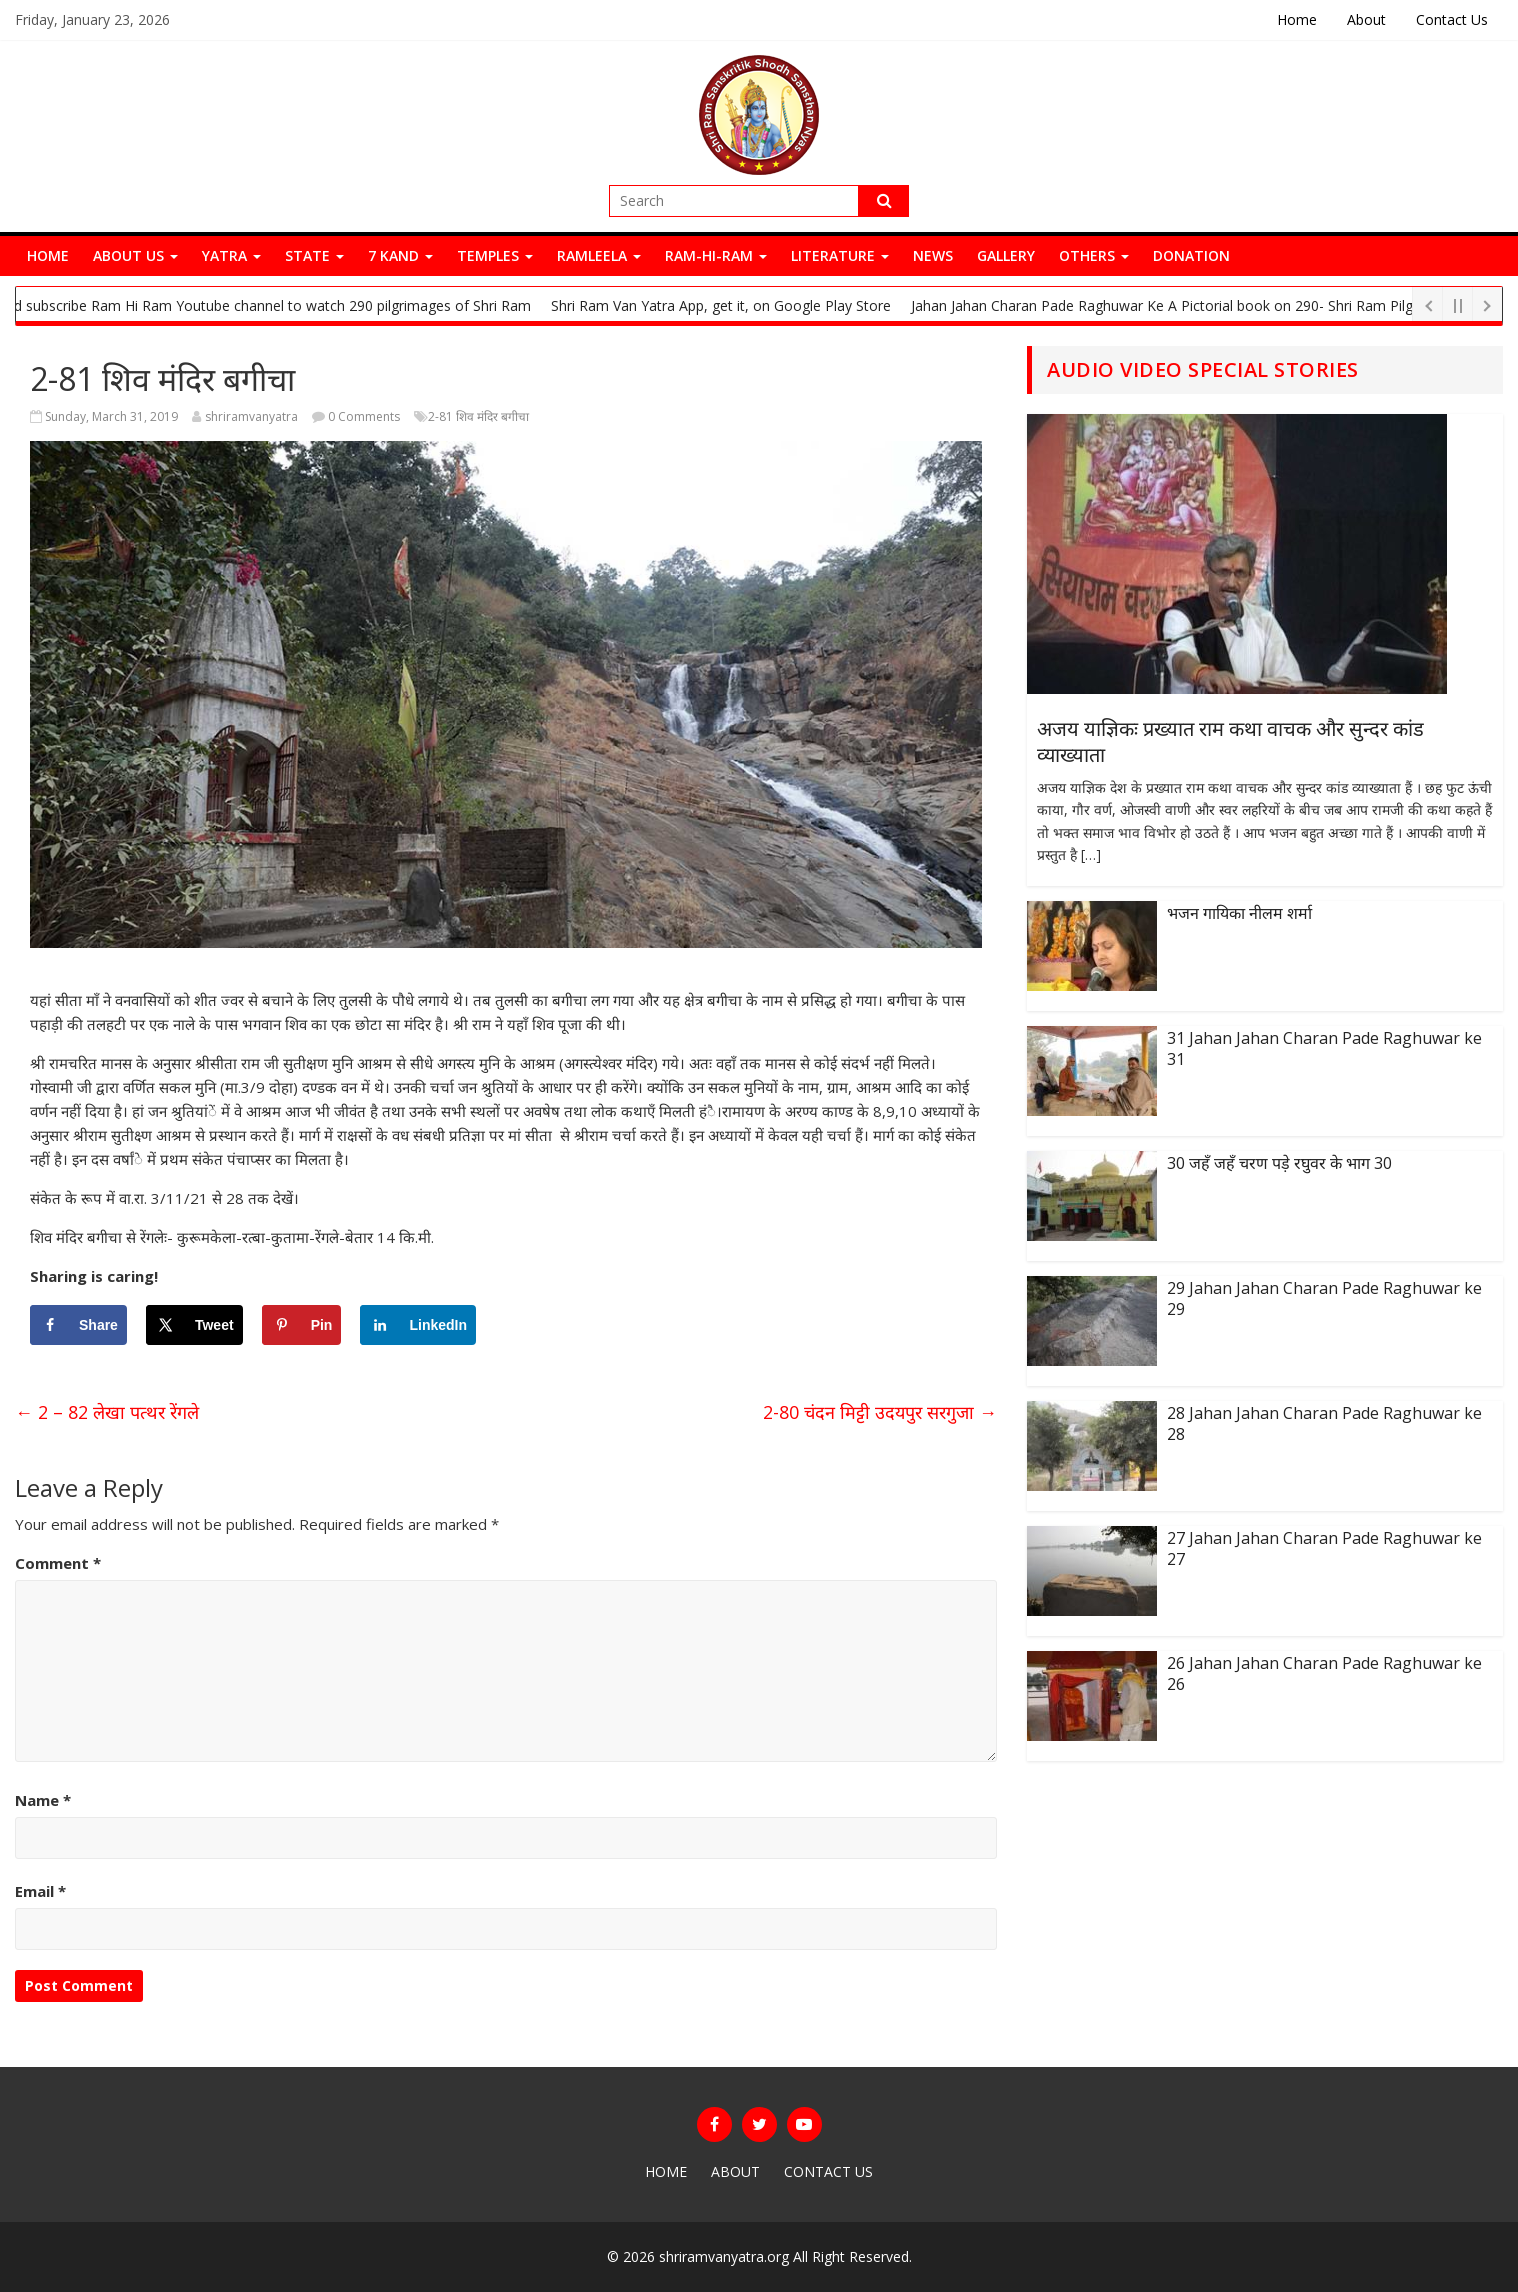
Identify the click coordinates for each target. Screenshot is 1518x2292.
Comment (58, 1563)
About (1366, 19)
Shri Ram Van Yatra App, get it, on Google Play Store (731, 305)
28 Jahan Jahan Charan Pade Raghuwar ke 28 (1324, 1423)
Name (43, 1800)
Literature (840, 255)
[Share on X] (194, 1325)
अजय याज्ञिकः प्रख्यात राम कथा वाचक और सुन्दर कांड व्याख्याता (1230, 741)
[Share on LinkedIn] (418, 1325)
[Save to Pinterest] (302, 1325)
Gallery (1006, 255)
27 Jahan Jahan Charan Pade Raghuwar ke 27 (1324, 1548)
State (314, 255)
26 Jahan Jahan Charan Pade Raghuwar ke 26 (1324, 1673)
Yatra (231, 255)
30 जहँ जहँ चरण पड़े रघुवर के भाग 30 (1279, 1163)
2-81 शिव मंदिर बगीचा (478, 416)
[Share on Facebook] (78, 1325)
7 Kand (400, 255)
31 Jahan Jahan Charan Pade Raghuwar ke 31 (1324, 1048)
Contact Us (1452, 19)
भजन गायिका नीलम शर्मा (1239, 913)
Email (40, 1891)
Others (1094, 255)
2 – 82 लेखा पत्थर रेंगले (107, 1412)
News (933, 255)
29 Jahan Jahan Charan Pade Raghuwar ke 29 (1324, 1298)
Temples (495, 255)
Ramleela (599, 255)
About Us (135, 255)
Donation (1191, 255)
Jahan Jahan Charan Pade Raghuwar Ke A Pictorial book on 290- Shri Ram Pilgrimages (1198, 305)
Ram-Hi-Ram (716, 255)
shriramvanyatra (251, 416)
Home (1297, 19)
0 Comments (356, 416)
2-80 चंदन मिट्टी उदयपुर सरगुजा (880, 1412)
